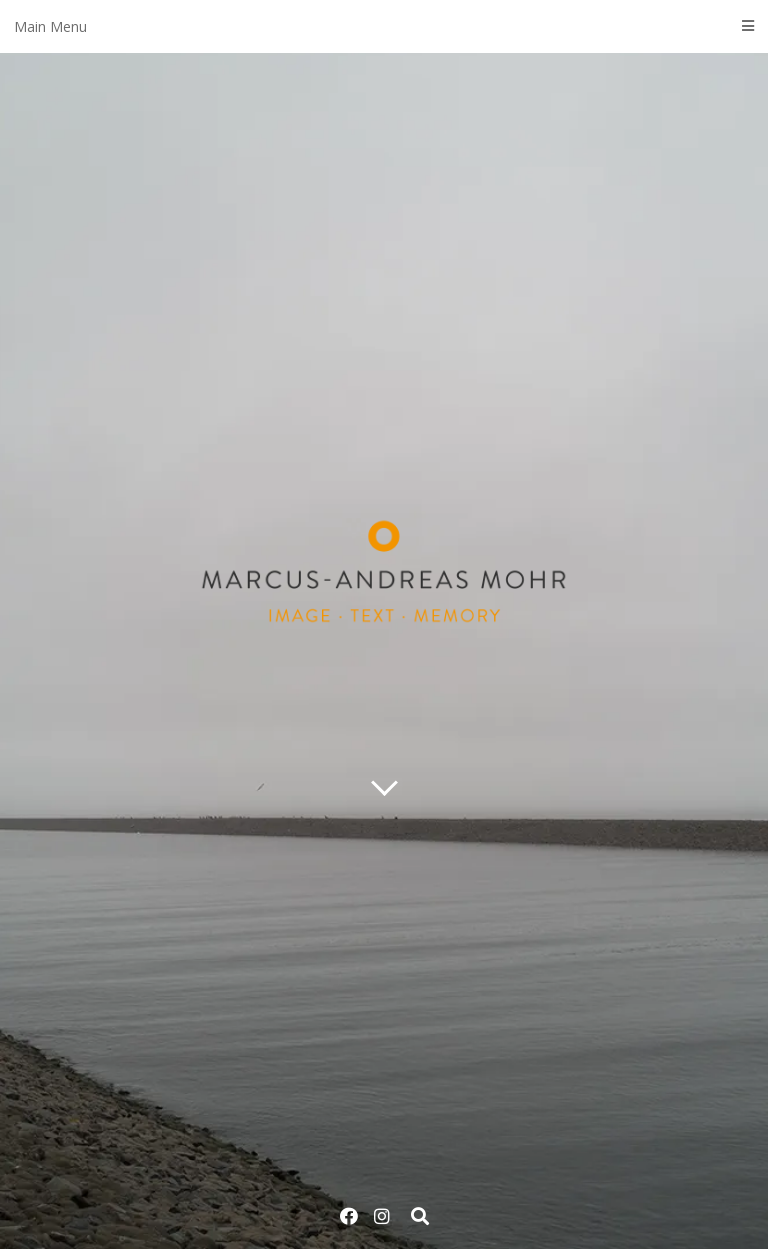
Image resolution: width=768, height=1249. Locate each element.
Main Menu (384, 26)
